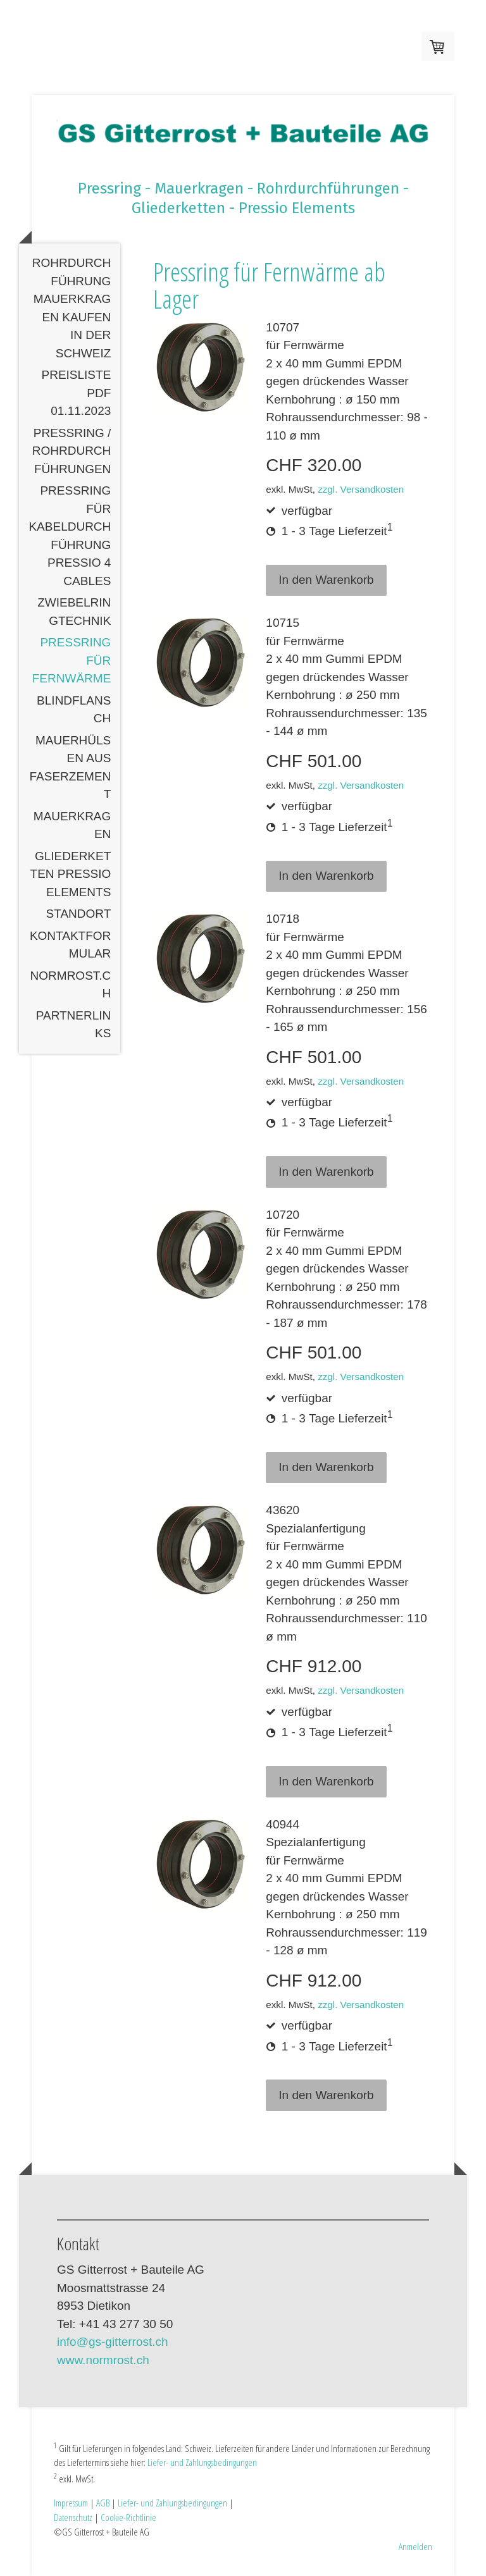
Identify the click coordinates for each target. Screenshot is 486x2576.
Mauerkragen (72, 825)
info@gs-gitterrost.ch (112, 2341)
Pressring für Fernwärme (71, 660)
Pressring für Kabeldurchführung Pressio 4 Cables (69, 536)
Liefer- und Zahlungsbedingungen (202, 2462)
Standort (78, 913)
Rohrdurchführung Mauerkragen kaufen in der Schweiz (71, 308)
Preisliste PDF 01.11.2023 (76, 392)
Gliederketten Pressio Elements (70, 874)
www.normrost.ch (103, 2360)
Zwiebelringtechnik (74, 611)
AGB (102, 2502)
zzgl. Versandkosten (361, 489)
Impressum (71, 2502)
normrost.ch (70, 985)
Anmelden (415, 2546)
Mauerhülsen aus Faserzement (70, 767)
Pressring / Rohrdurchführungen (71, 451)
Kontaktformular (70, 945)
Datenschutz (73, 2517)
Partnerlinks (73, 1024)
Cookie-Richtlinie (128, 2517)
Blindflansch (74, 709)
